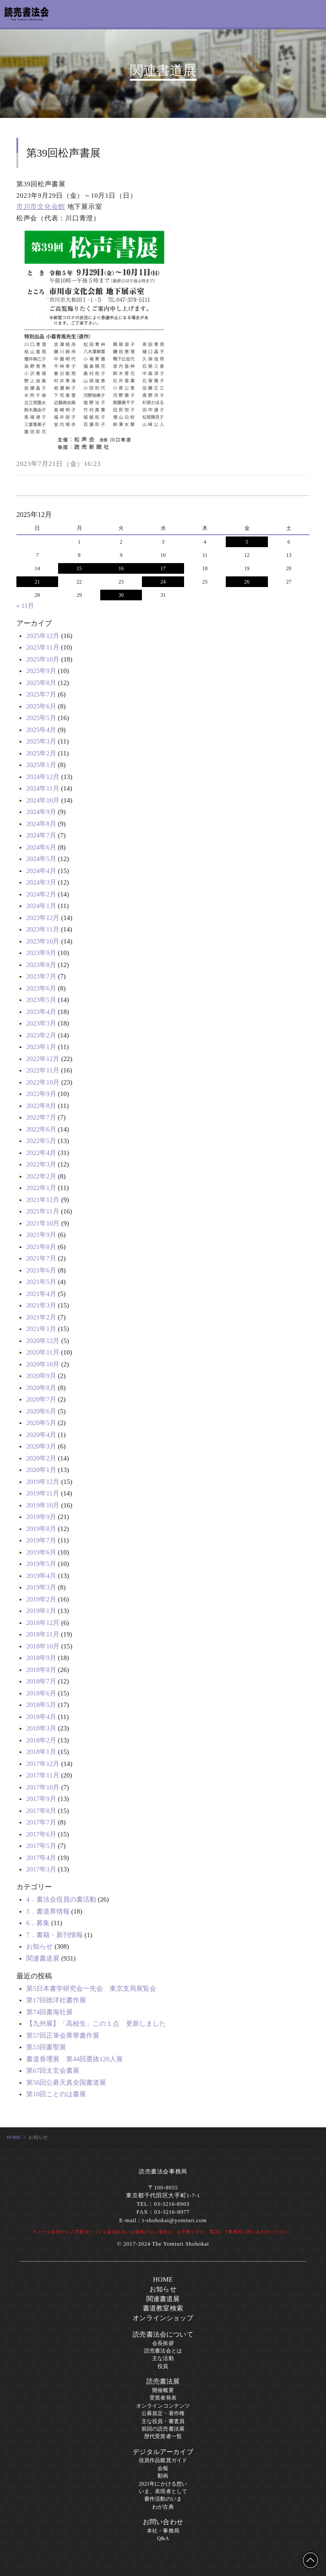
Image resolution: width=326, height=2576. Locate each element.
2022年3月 (41, 1164)
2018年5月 (41, 1704)
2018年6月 (41, 1693)
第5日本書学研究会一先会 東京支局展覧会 (91, 1988)
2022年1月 (41, 1187)
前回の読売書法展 (163, 2429)
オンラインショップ (163, 2318)
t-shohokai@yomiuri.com (174, 2220)
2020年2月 (41, 1458)
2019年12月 (42, 1481)
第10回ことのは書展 (56, 2094)
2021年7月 (41, 1258)
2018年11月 (42, 1634)
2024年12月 (42, 776)
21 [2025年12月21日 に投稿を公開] (37, 582)
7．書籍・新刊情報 (54, 1934)
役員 (162, 2366)
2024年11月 (42, 788)
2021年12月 (42, 1199)
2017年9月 (41, 1798)
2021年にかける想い (163, 2484)
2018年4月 (41, 1716)
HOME (14, 2137)
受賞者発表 (163, 2398)
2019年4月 (41, 1575)
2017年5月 (41, 1845)
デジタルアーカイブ (163, 2451)
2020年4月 (41, 1434)
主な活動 (163, 2358)
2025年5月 (41, 717)
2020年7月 (41, 1399)
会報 (162, 2468)
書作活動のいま (163, 2499)
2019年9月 (41, 1516)
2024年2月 (41, 894)
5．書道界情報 (48, 1911)
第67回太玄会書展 (52, 2070)
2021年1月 (41, 1328)
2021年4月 (41, 1293)
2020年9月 (41, 1375)
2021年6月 (41, 1270)
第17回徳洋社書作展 (56, 2000)
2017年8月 (41, 1810)
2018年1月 (41, 1751)
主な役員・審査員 (163, 2421)
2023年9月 (41, 952)
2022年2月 (41, 1176)
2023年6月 (41, 988)
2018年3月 (41, 1728)
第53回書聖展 (46, 2047)
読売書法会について (163, 2334)
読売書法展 (163, 2381)
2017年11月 (42, 1775)
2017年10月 (42, 1787)
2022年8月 (41, 1105)
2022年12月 (42, 1058)
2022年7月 (41, 1117)
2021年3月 (41, 1305)
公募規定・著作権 (163, 2413)
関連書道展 (42, 1958)
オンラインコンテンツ (163, 2406)
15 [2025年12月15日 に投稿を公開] (79, 568)
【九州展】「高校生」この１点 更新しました (96, 2023)
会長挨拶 (163, 2343)
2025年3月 (41, 741)
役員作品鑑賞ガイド (163, 2460)
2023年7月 (41, 976)
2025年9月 (41, 670)
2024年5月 (41, 858)
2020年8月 (41, 1387)
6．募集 (38, 1922)
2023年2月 (41, 1035)
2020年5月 (41, 1422)
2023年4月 (41, 1011)
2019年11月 (42, 1493)
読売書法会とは (163, 2351)
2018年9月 (41, 1657)
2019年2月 (41, 1599)
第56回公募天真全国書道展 (66, 2082)
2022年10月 (42, 1082)
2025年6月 (41, 706)
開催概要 (163, 2390)
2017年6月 (41, 1834)
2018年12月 (42, 1622)
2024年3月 (41, 882)
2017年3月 (41, 1869)
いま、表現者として (163, 2491)
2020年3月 (41, 1446)
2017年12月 (42, 1763)
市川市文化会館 (40, 206)
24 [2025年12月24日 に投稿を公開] (163, 582)
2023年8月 (41, 964)
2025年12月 (42, 635)
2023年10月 (42, 941)
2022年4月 (41, 1152)
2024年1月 (41, 905)
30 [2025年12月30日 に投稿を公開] (121, 595)
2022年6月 (41, 1129)
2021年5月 (41, 1281)
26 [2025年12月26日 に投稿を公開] (247, 582)
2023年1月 (41, 1046)
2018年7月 (41, 1681)
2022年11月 (42, 1070)
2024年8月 (41, 823)
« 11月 (25, 605)
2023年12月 (42, 917)
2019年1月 (41, 1610)
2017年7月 (41, 1822)
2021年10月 (42, 1223)
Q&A (163, 2538)
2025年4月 (41, 729)
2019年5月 (41, 1563)
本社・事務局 (163, 2531)
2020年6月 (41, 1411)
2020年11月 (42, 1352)
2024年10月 (42, 800)
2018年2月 (41, 1740)
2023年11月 (42, 929)
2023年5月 (41, 999)
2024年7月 (41, 835)
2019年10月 (42, 1505)
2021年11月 (42, 1211)
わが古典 (163, 2507)
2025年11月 (42, 647)
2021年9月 (41, 1234)
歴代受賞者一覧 (163, 2436)
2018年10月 (42, 1646)
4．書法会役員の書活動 (61, 1899)
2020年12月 (42, 1340)
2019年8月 (41, 1528)
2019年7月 (41, 1540)
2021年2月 (41, 1317)
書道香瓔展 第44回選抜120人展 (74, 2059)
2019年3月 (41, 1587)
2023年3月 (41, 1023)
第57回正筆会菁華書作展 (62, 2035)
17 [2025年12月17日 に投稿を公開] (163, 568)
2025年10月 (42, 659)
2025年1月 (41, 764)
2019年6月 (41, 1552)
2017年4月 (41, 1857)
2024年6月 (41, 847)
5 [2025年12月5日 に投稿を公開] (247, 542)
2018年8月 (41, 1669)
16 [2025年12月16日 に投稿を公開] (121, 568)
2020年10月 (42, 1364)
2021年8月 (41, 1246)
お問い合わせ (163, 2521)
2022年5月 (41, 1140)
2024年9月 (41, 811)
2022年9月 (41, 1093)
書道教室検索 (163, 2308)
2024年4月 (41, 870)
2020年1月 (41, 1469)
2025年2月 (41, 753)
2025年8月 (41, 682)
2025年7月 (41, 694)
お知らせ (39, 1946)
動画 (162, 2476)
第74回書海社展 (49, 2012)
